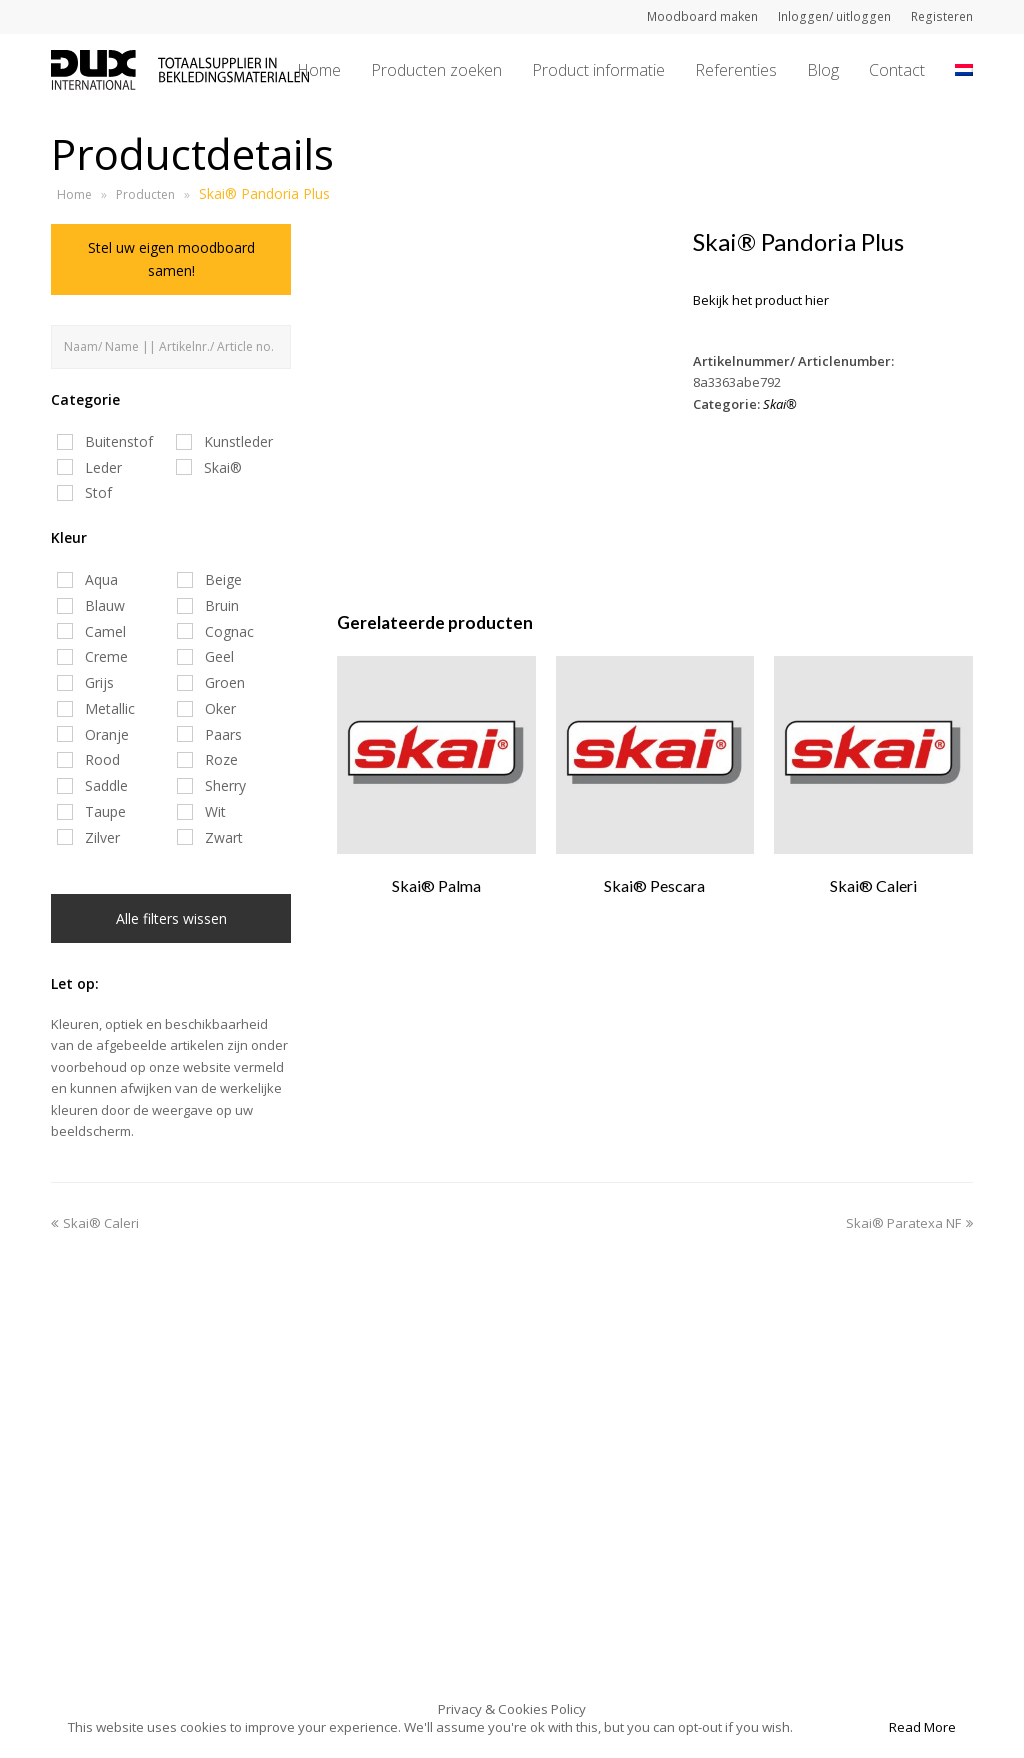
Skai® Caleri (95, 1223)
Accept (839, 1727)
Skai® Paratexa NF (909, 1223)
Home (74, 194)
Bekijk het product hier (761, 300)
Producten (145, 194)
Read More (922, 1727)
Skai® (780, 404)
